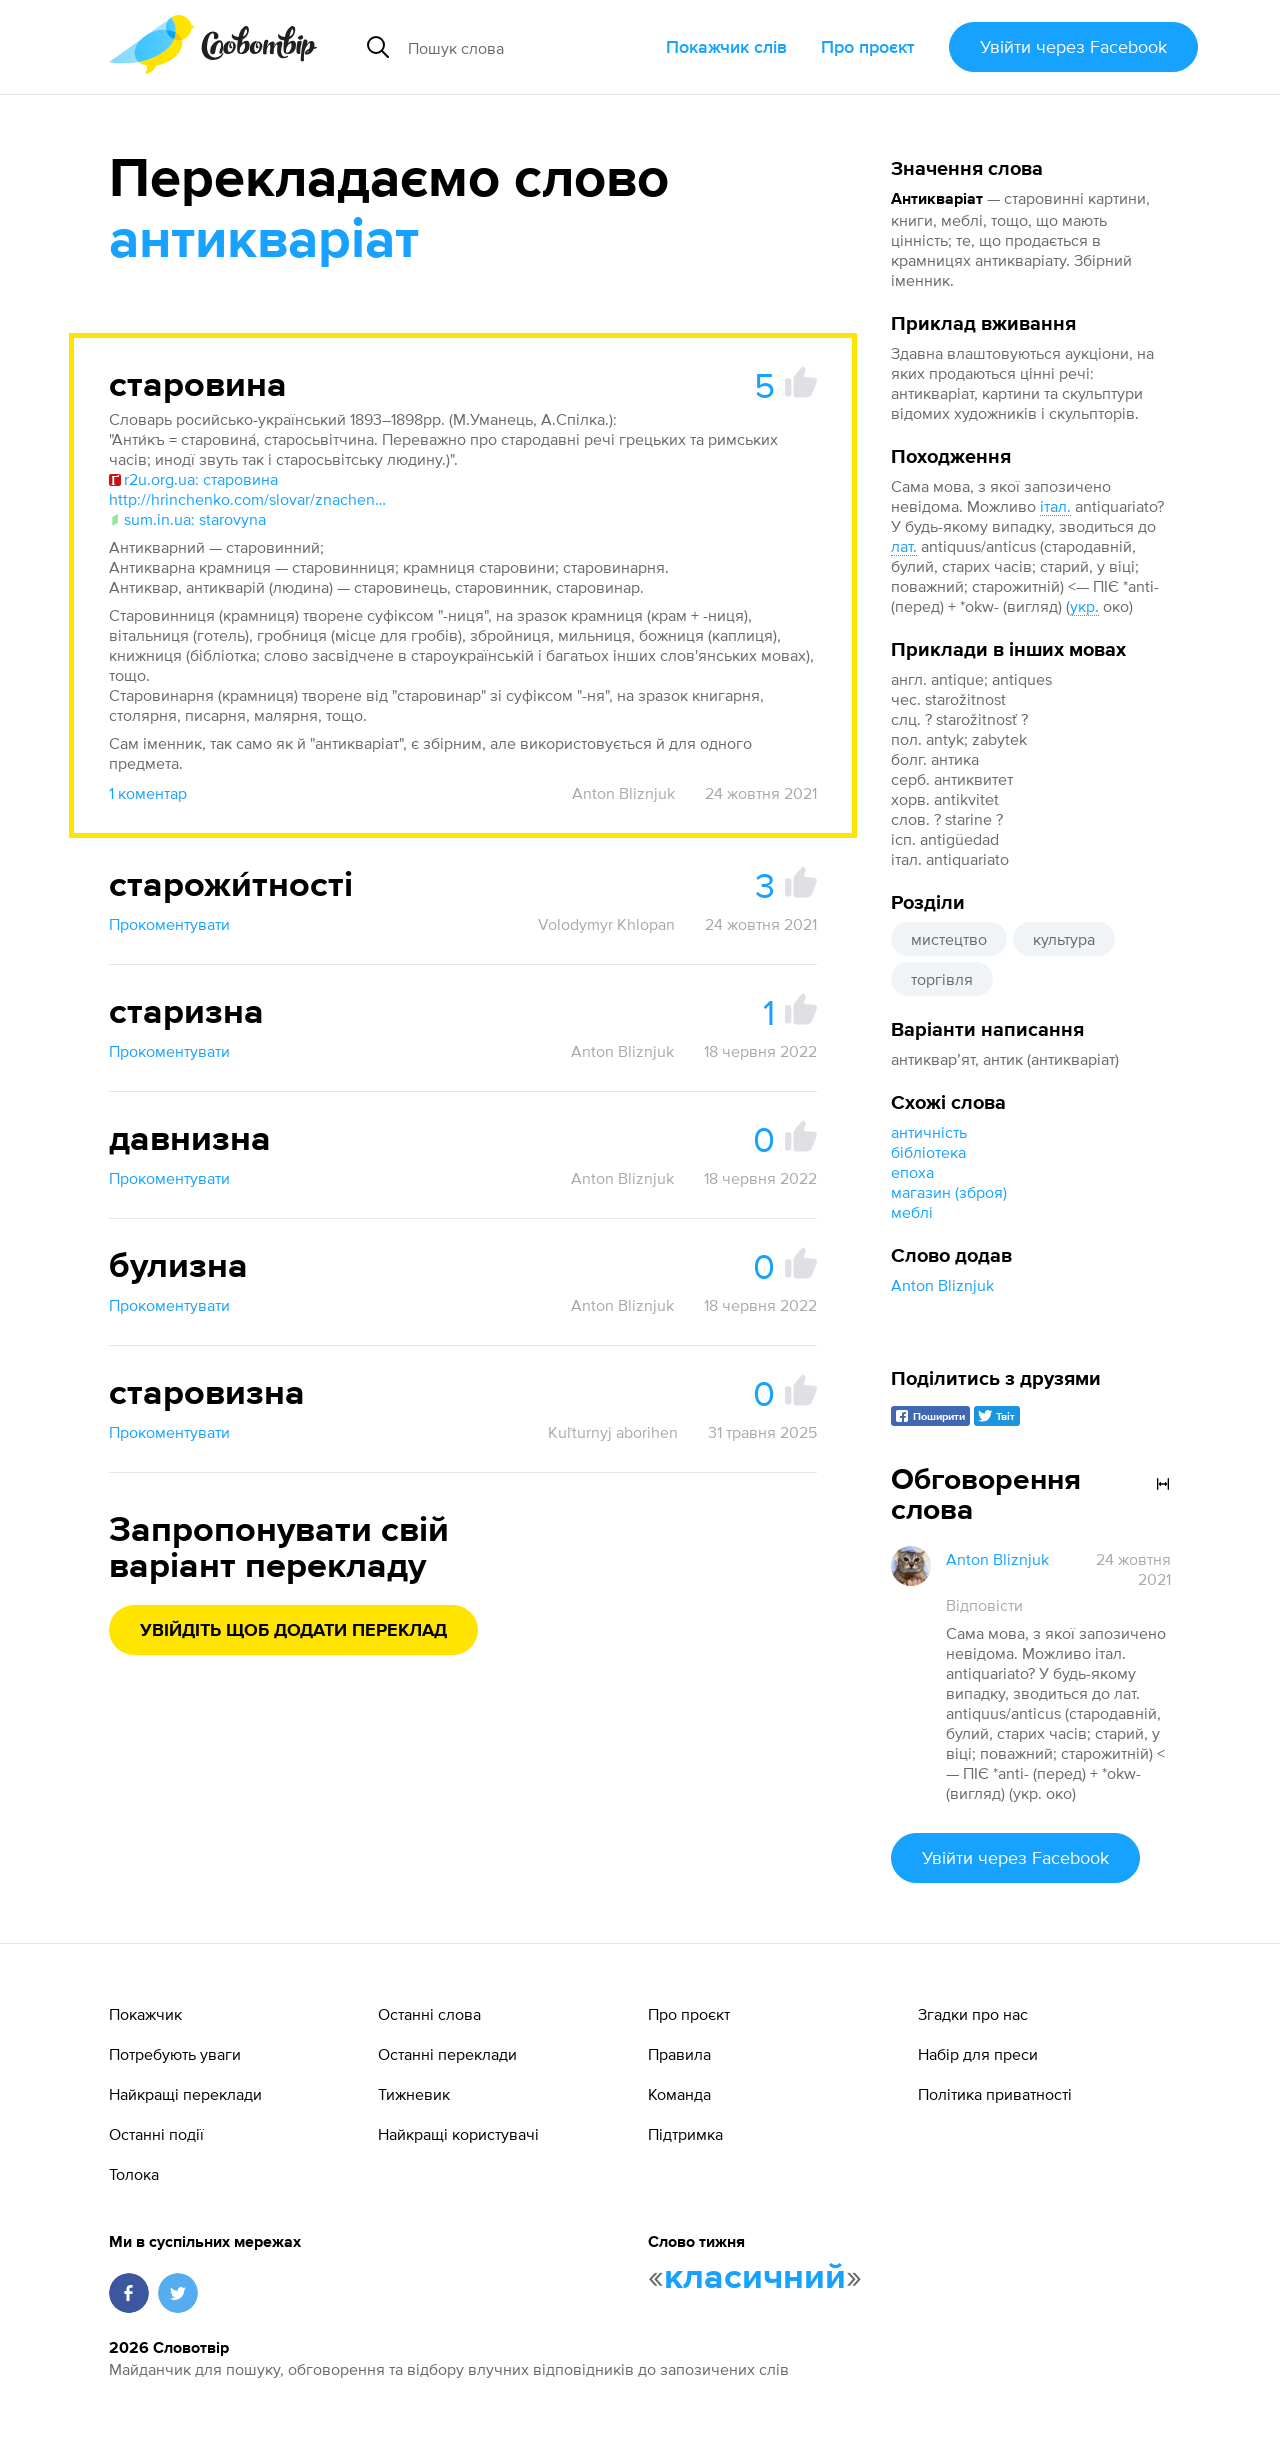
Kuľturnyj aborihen (613, 1432)
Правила (679, 2054)
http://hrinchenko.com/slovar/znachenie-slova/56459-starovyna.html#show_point (249, 499)
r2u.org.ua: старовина (193, 479)
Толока (134, 2174)
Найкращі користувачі (458, 2134)
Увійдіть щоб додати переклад (293, 1631)
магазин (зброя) (949, 1192)
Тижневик (414, 2094)
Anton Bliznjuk (942, 1285)
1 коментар (148, 793)
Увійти (1073, 46)
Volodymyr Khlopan (606, 924)
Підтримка (685, 2134)
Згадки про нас (973, 2014)
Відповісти (984, 1605)
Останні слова (429, 2014)
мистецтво (949, 939)
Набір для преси (978, 2054)
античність (929, 1132)
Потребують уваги (175, 2054)
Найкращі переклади (185, 2094)
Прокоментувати (169, 924)
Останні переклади (447, 2054)
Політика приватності (995, 2094)
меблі (912, 1212)
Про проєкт (868, 46)
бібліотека (928, 1152)
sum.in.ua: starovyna (187, 519)
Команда (679, 2094)
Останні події (156, 2134)
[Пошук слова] (529, 47)
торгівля (942, 979)
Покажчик (145, 2014)
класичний (755, 2278)
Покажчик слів (726, 46)
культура (1064, 939)
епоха (912, 1172)
